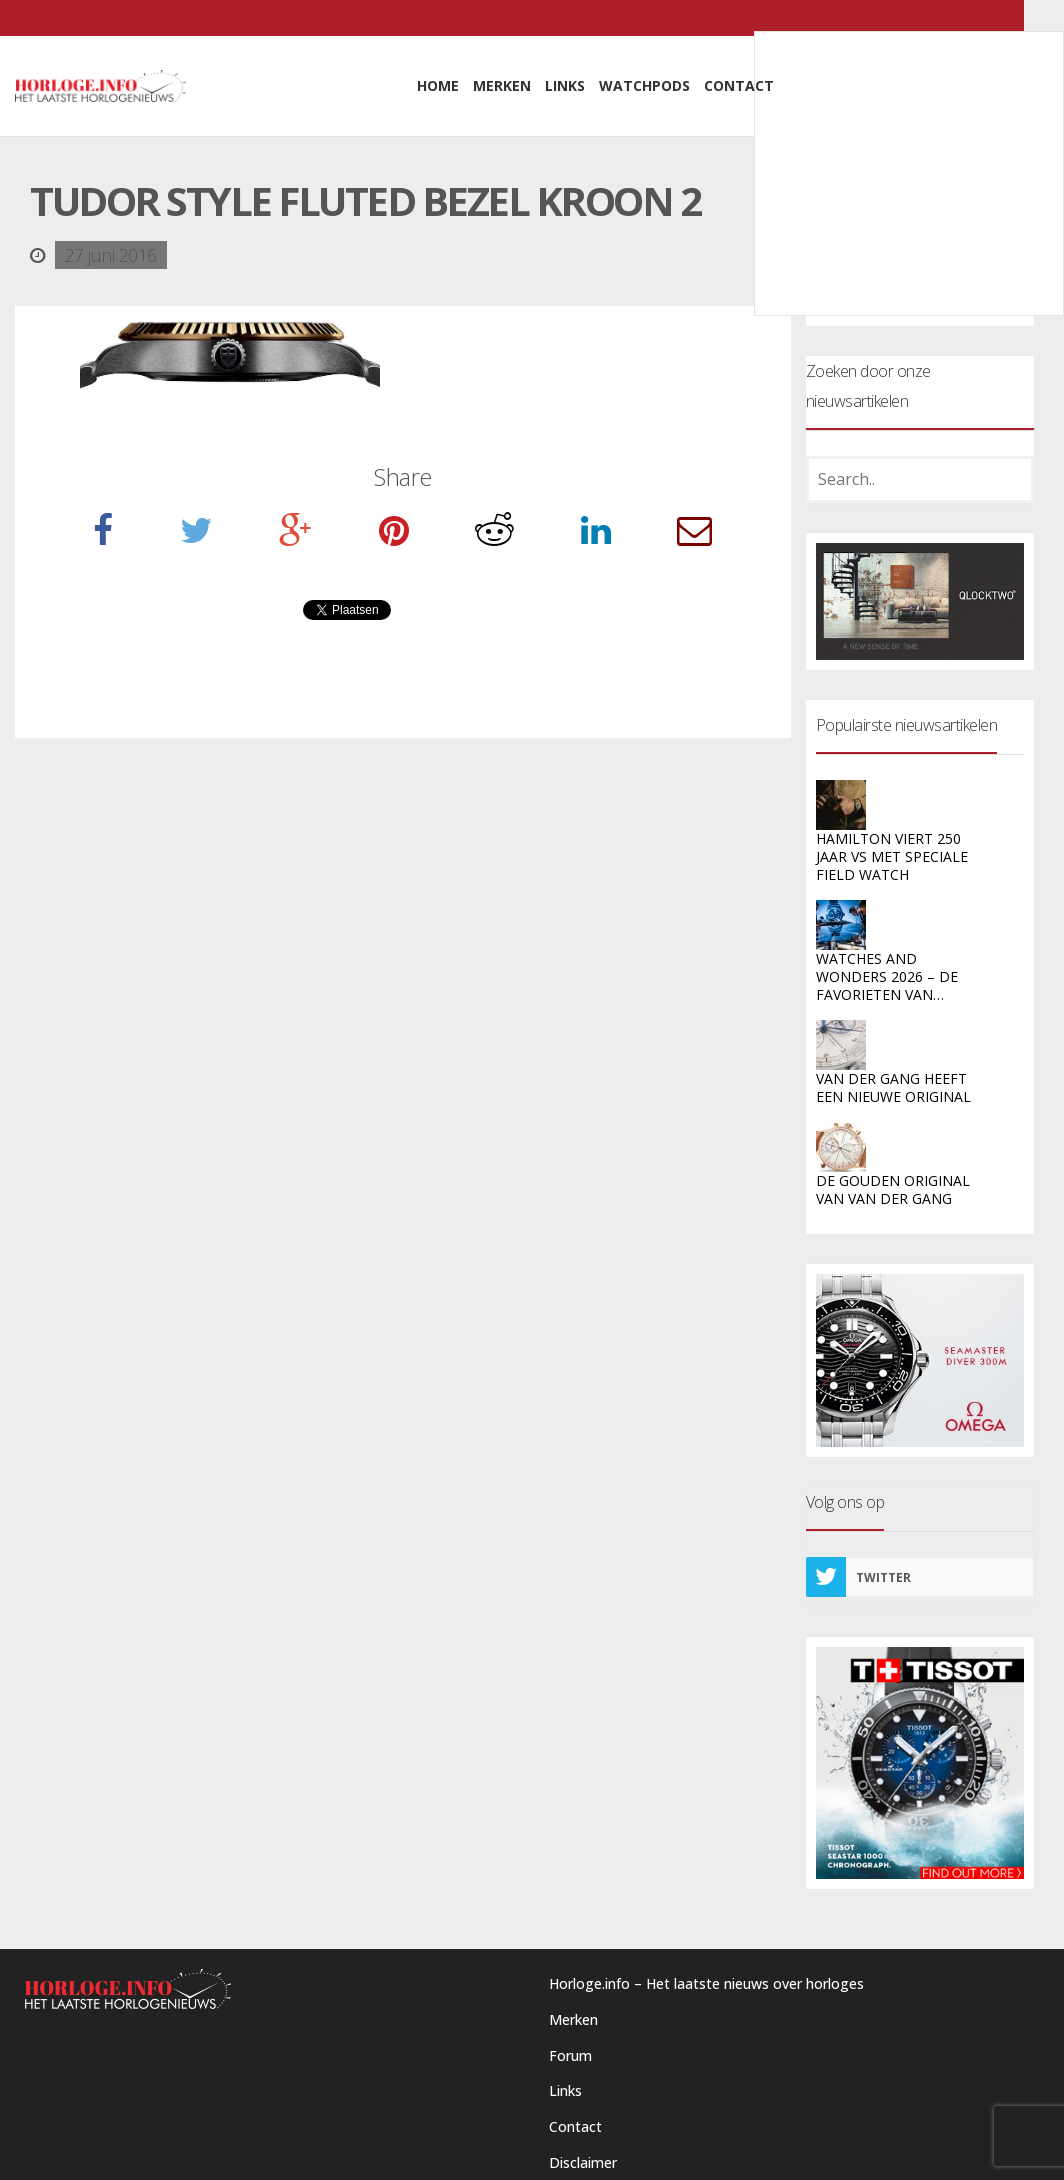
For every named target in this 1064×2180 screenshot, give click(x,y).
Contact (575, 2126)
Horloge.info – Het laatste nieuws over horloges (706, 1983)
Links (565, 2090)
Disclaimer (583, 2162)
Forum (570, 2055)
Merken (573, 2019)
